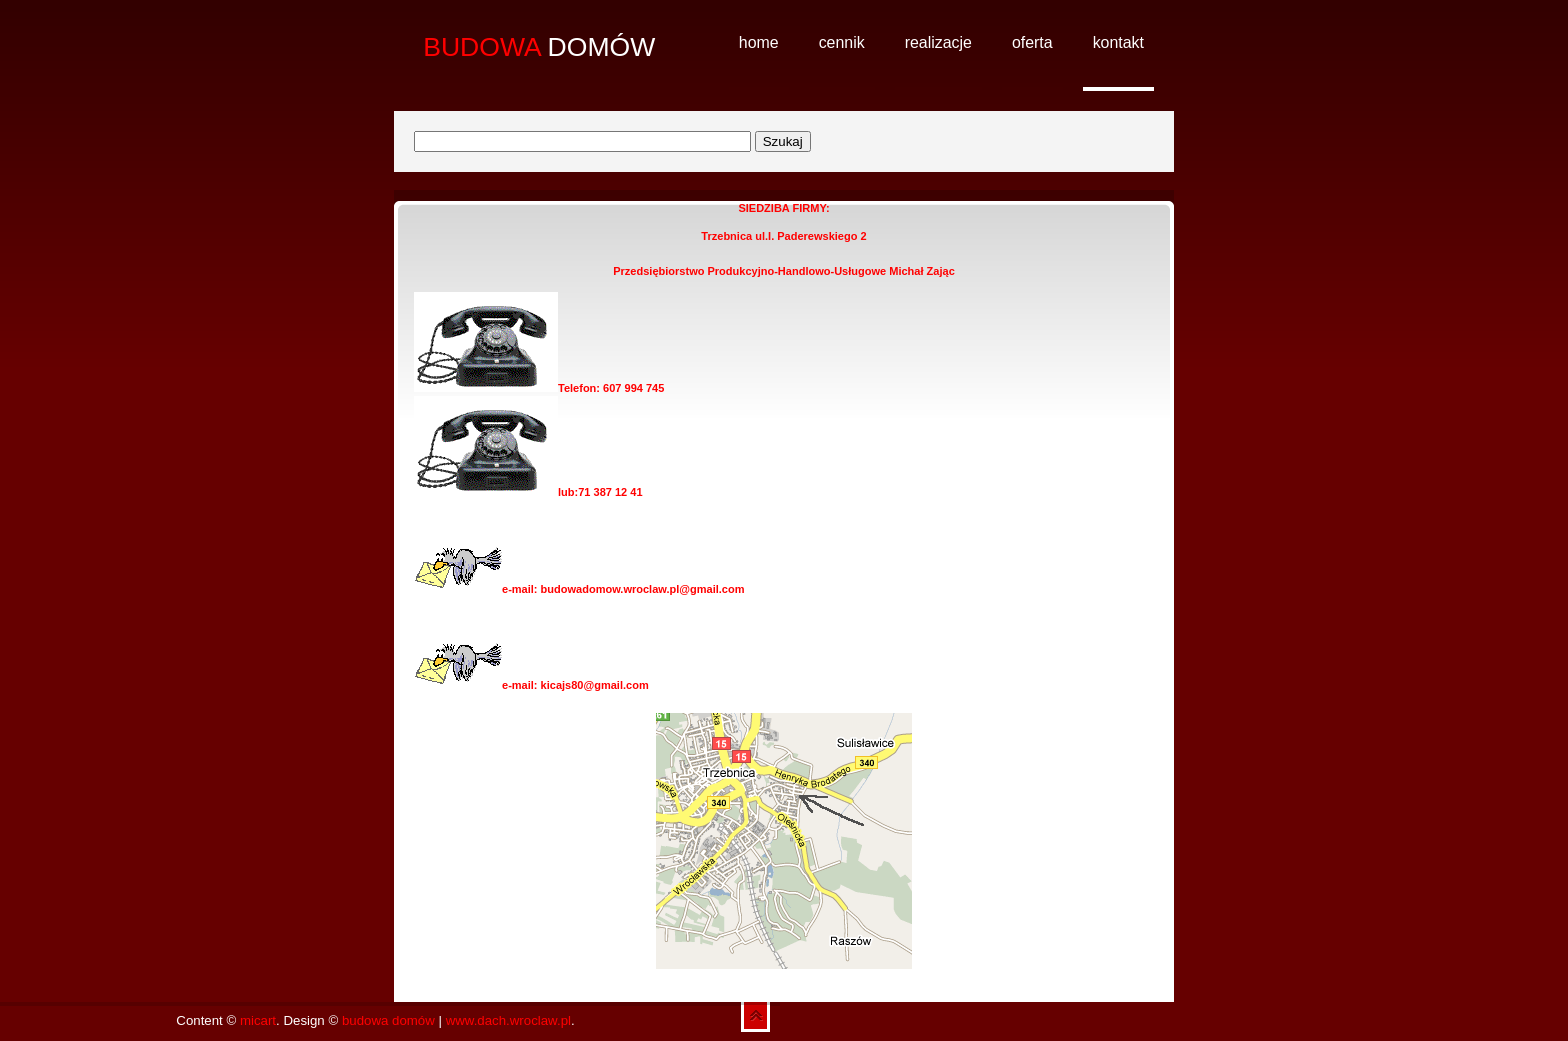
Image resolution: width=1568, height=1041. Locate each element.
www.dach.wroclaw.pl (508, 1020)
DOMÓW (539, 47)
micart (258, 1020)
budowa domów (388, 1020)
